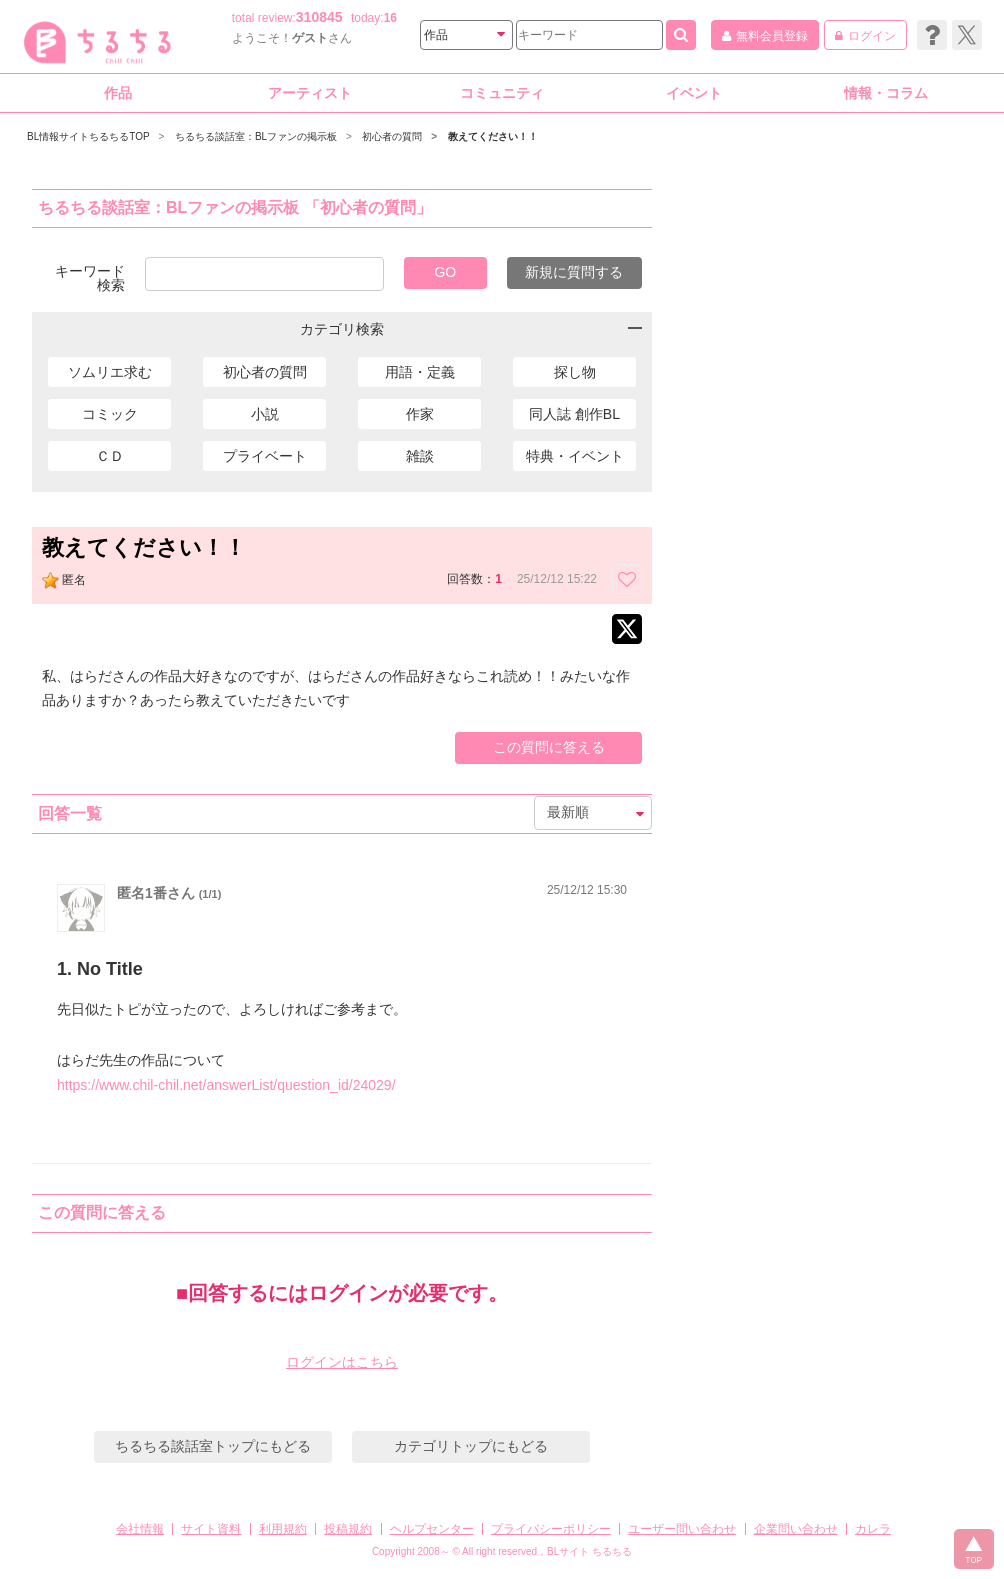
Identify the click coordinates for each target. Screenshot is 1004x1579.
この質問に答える (549, 747)
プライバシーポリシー (551, 1529)
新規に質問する (574, 272)
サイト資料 (211, 1529)
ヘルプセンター (432, 1529)
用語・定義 (420, 372)
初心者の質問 (265, 372)
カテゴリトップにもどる (471, 1446)
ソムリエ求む (110, 372)
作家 (420, 414)
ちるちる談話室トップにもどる (213, 1446)
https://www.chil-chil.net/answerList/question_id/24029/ (226, 1085)
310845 (319, 17)
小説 (265, 414)
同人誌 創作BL (574, 414)
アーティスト (310, 93)
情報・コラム (886, 93)
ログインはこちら (342, 1362)
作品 (118, 93)
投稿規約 (348, 1529)
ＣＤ (110, 456)
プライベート (265, 456)
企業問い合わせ (796, 1529)
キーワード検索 (90, 277)
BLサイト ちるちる (589, 1551)
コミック (110, 414)
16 (390, 18)
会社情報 (140, 1529)
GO (445, 272)
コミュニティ (502, 93)
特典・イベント (575, 456)
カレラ (873, 1529)
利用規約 (283, 1529)
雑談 (420, 456)
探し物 (575, 372)
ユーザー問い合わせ (682, 1529)
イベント (694, 93)
